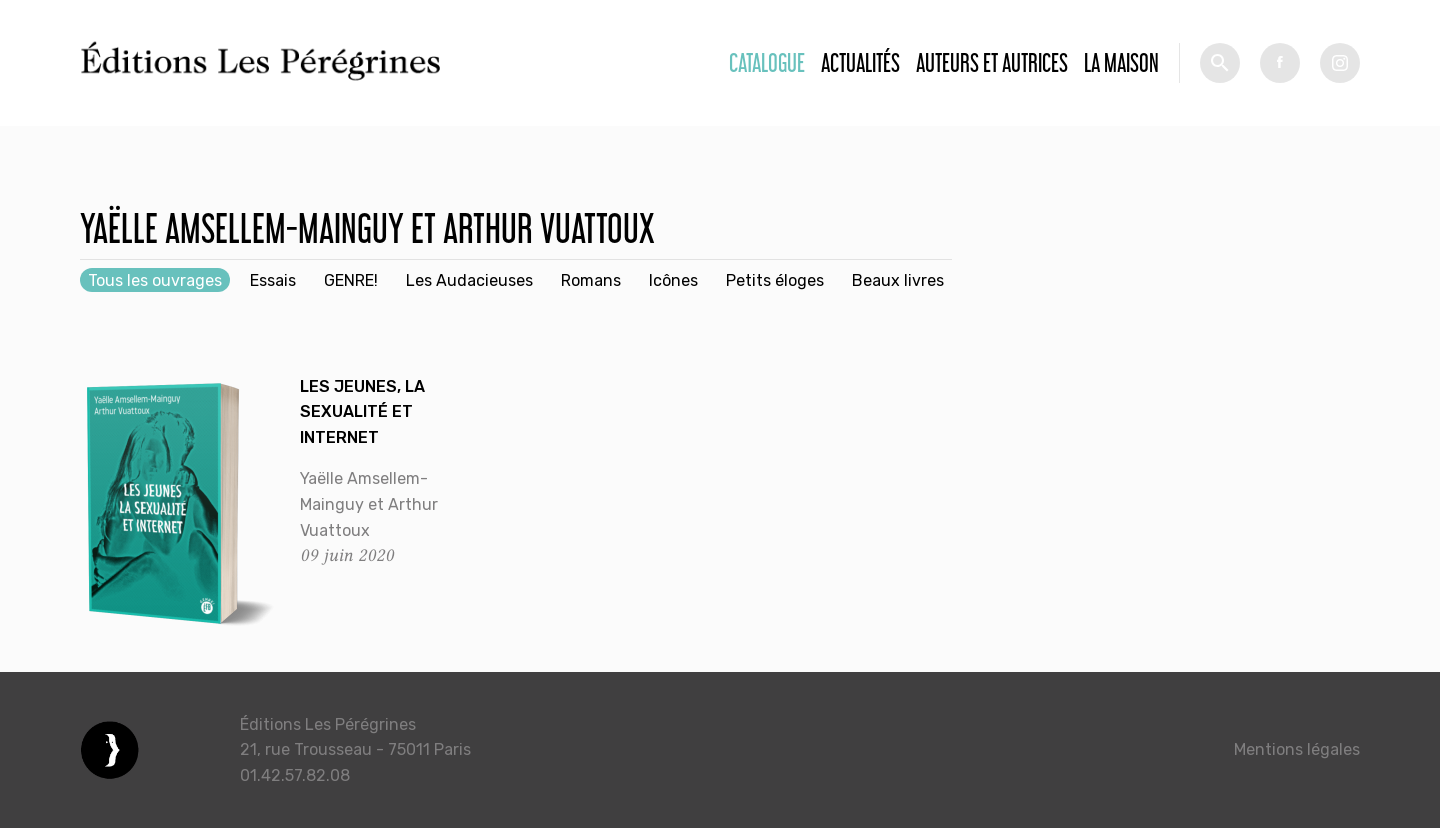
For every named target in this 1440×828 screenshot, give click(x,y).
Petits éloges (775, 280)
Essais (273, 280)
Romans (591, 280)
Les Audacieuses (469, 280)
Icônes (673, 280)
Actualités (860, 62)
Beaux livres (898, 280)
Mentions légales (1297, 749)
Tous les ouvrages (155, 280)
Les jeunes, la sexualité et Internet (362, 412)
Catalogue (767, 62)
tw (1340, 63)
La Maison (1121, 62)
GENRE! (351, 280)
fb (1280, 63)
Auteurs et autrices (992, 62)
